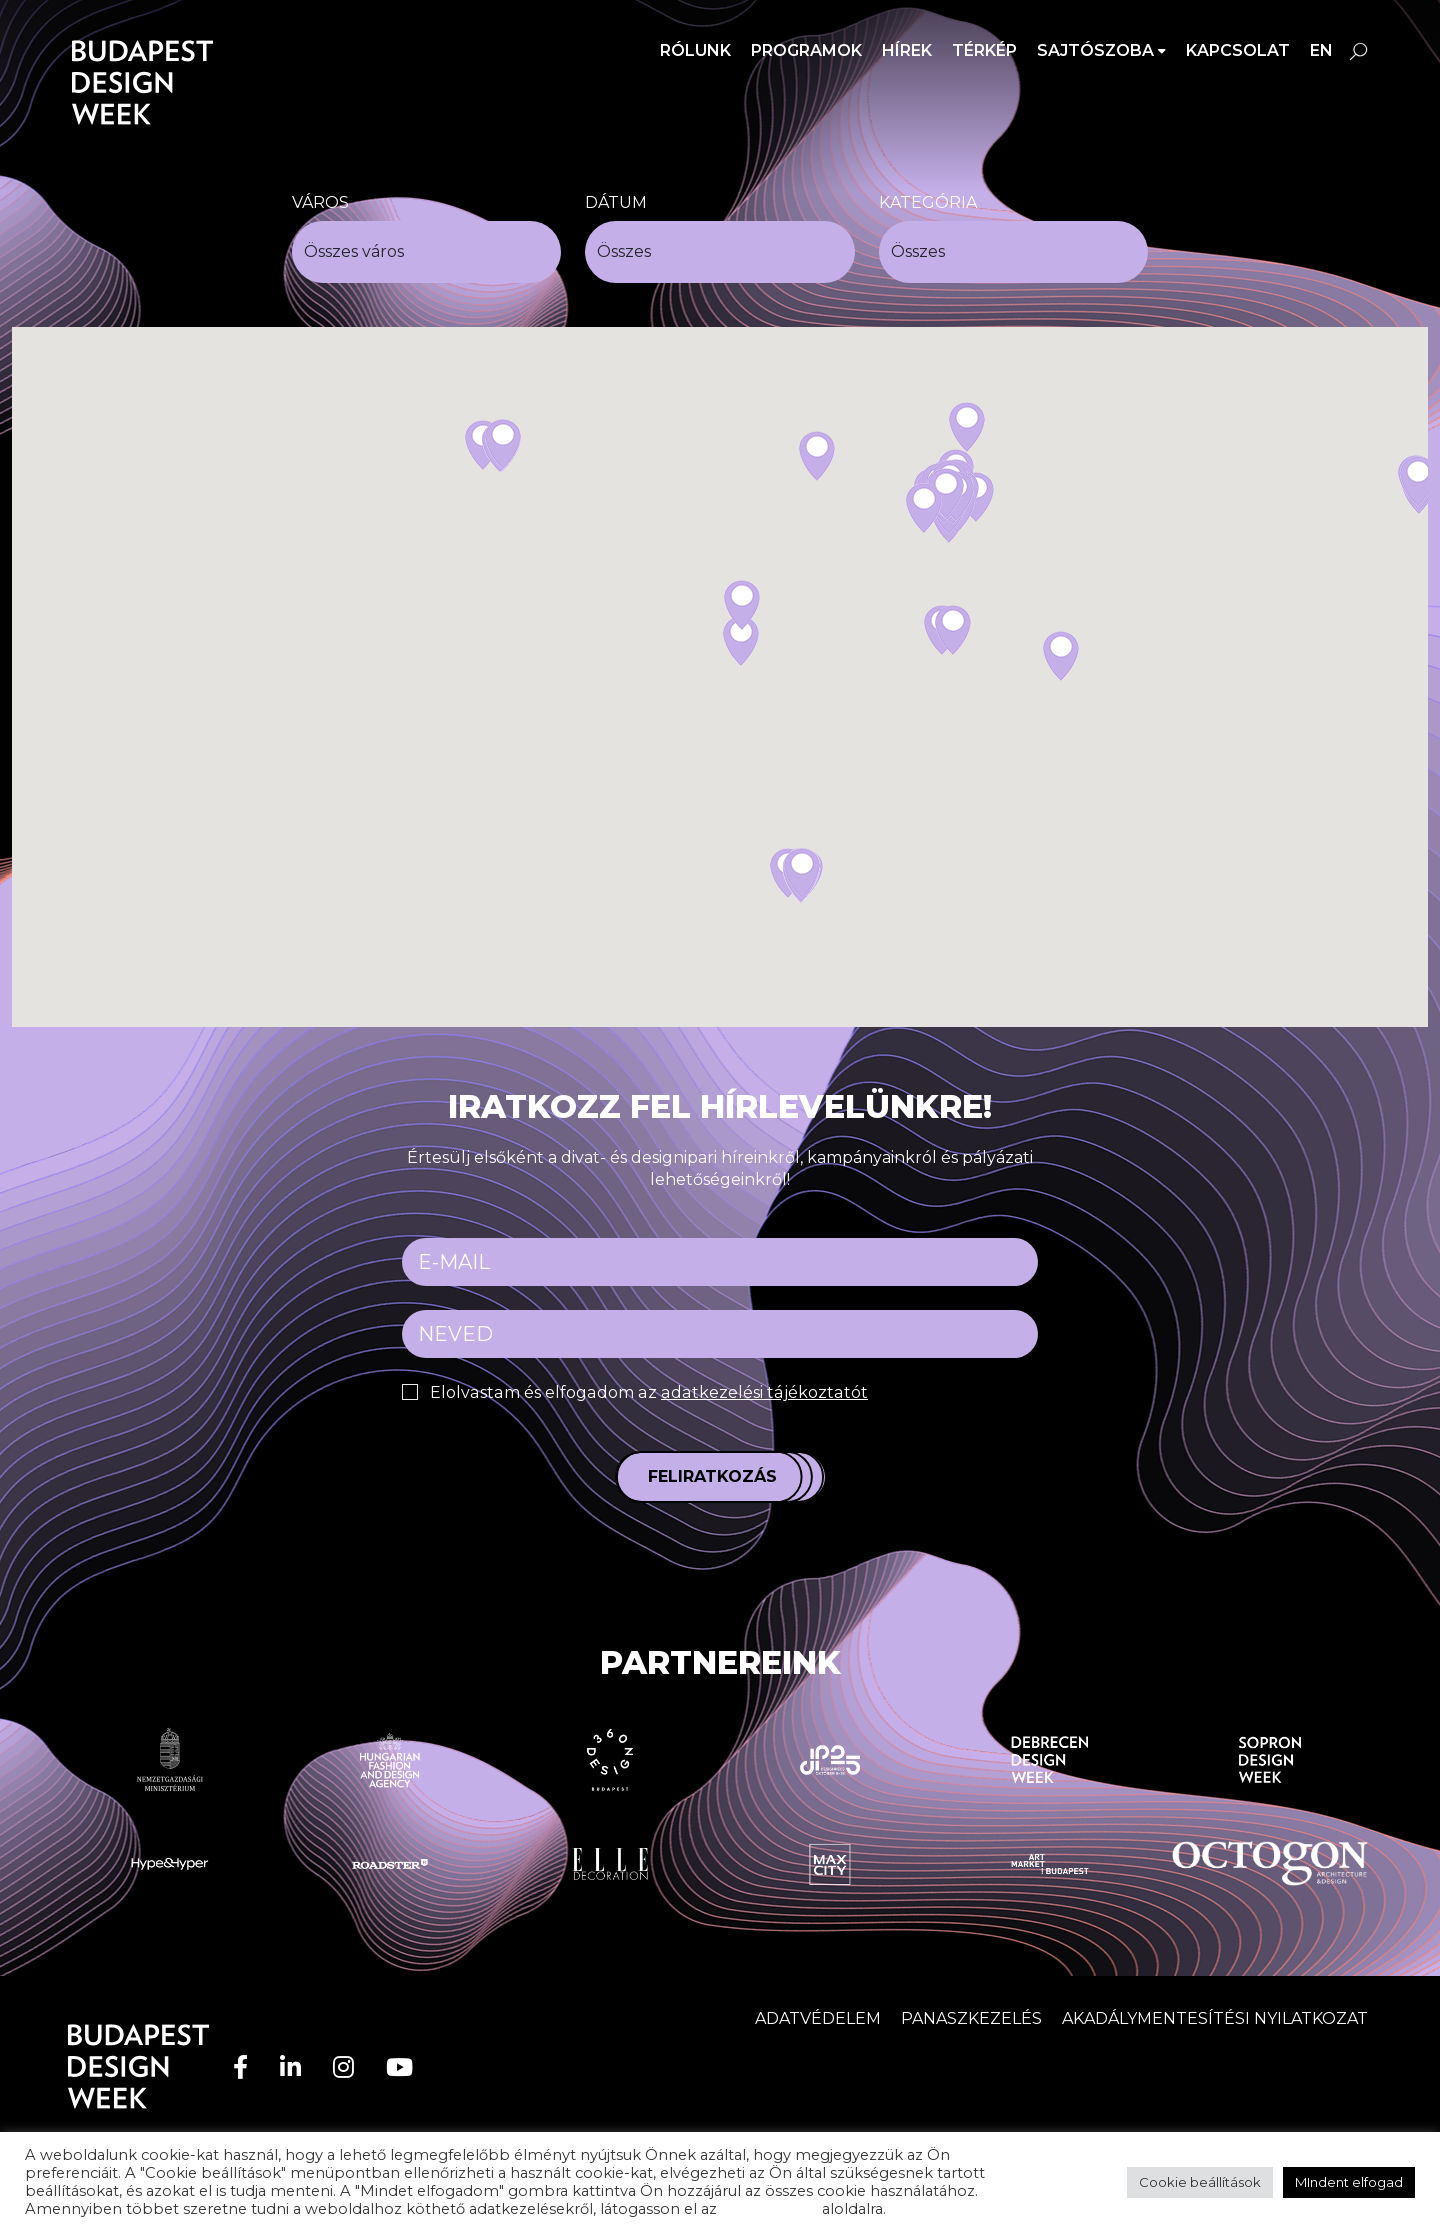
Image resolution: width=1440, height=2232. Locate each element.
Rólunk (695, 50)
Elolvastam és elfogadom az (645, 1392)
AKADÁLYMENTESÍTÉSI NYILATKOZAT (1215, 2018)
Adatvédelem (818, 2018)
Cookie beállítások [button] (1200, 2182)
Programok (806, 50)
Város (320, 202)
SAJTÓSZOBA (1095, 50)
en (1321, 50)
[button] (741, 641)
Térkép (984, 50)
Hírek (907, 50)
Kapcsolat (1238, 50)
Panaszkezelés (971, 2018)
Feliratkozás (712, 1476)
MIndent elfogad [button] (1349, 2182)
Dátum (616, 202)
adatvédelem (769, 2209)
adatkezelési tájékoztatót (758, 1392)
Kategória (928, 202)
